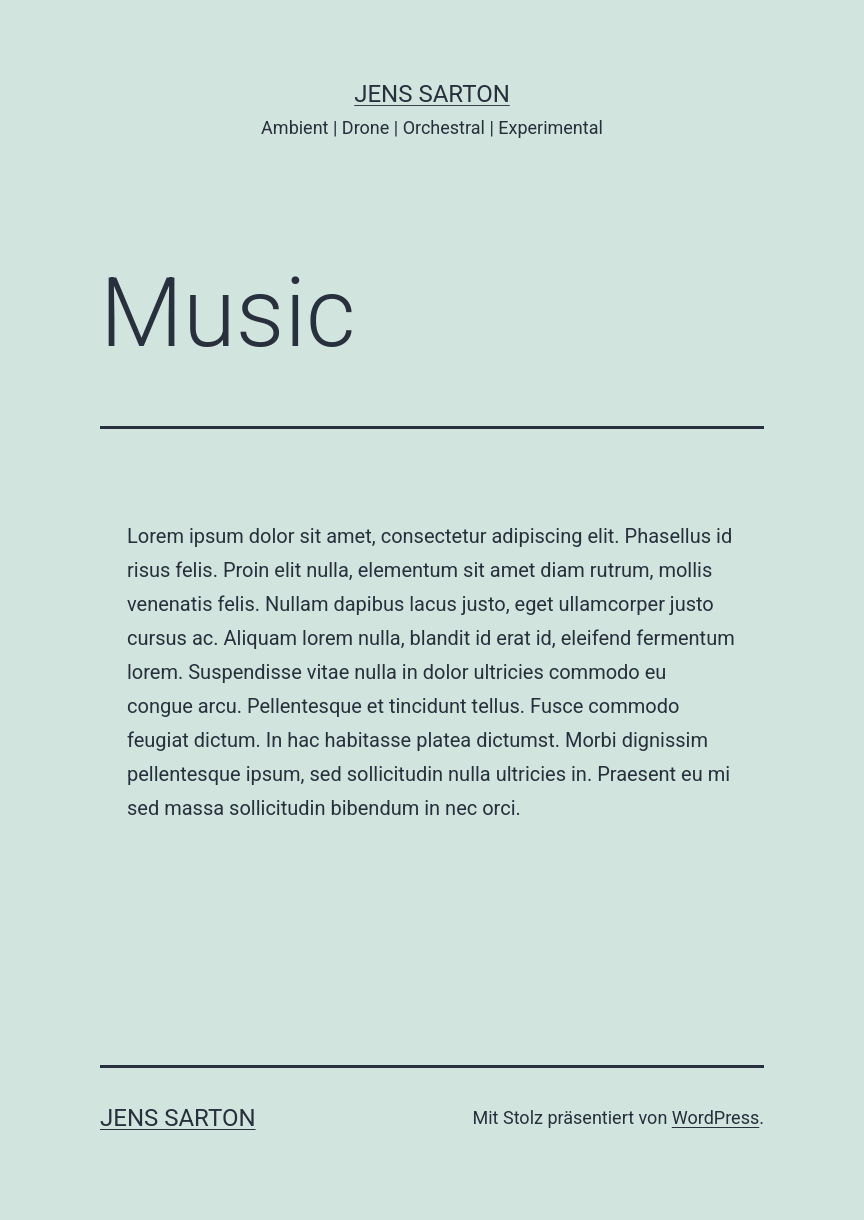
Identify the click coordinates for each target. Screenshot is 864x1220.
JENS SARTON (432, 94)
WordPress (715, 1117)
